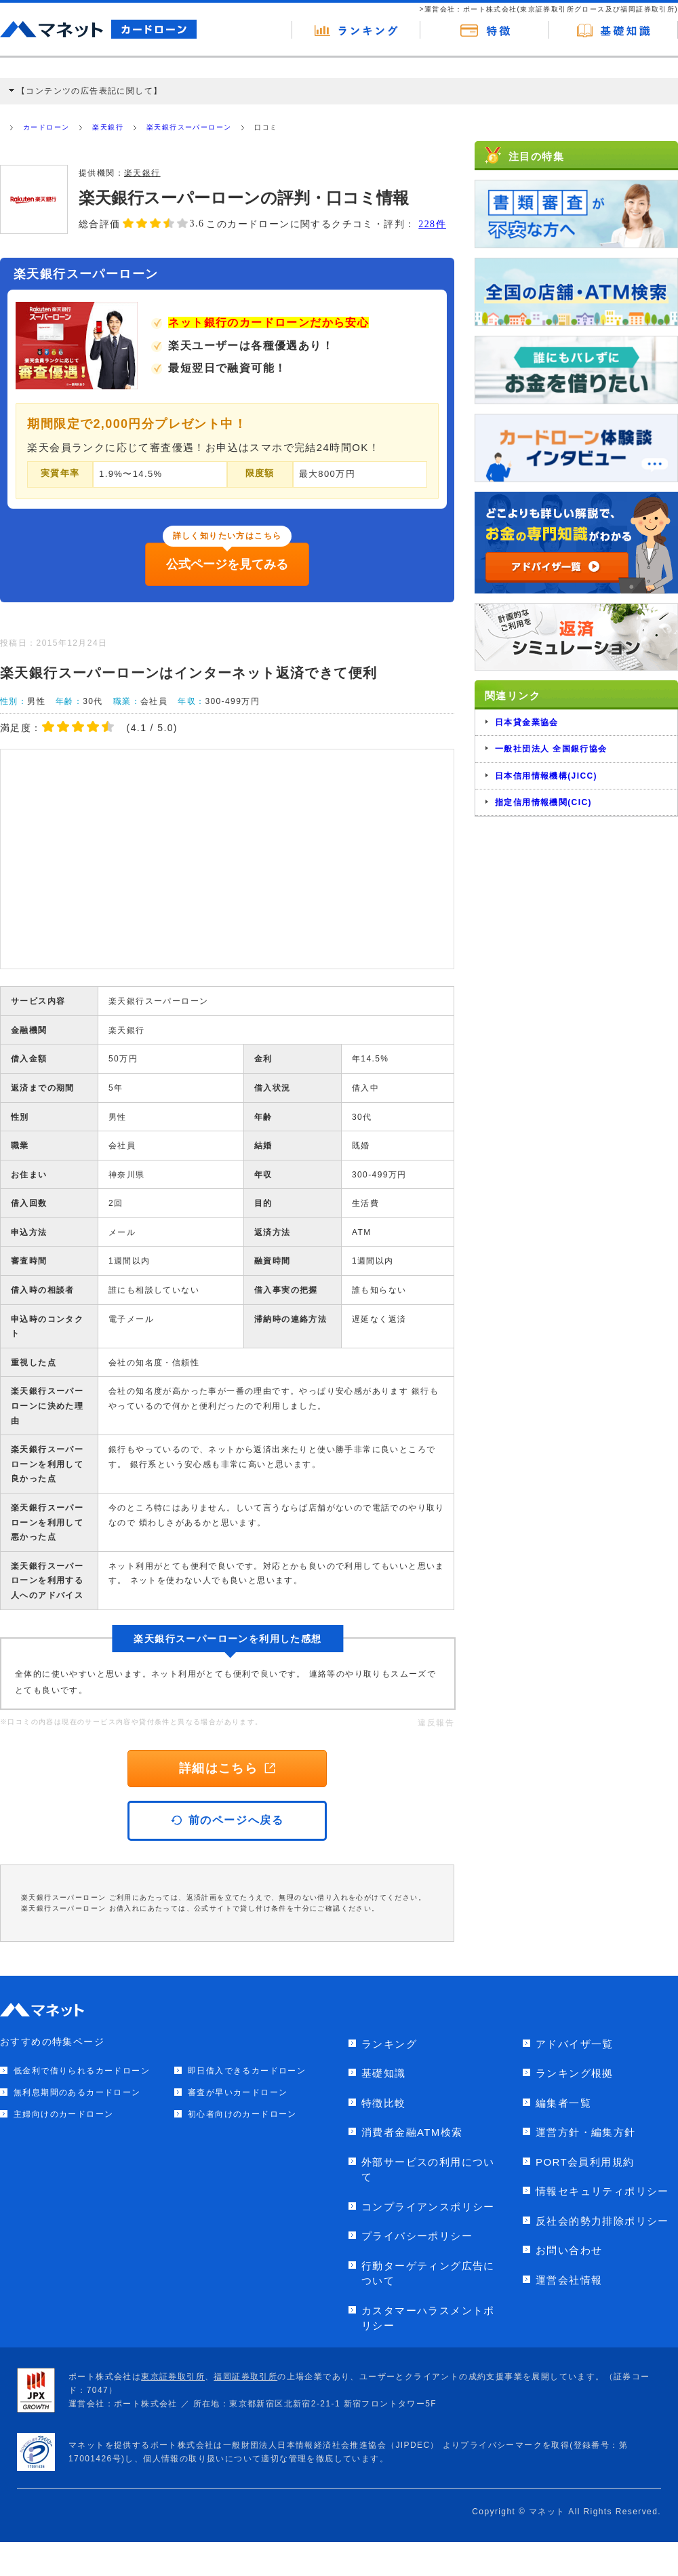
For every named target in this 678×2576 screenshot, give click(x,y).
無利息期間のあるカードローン (77, 2092)
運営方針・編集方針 (586, 2132)
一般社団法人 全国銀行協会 (551, 749)
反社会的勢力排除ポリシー (602, 2221)
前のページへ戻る (227, 1820)
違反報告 (436, 1723)
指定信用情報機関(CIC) (543, 802)
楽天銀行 (107, 127)
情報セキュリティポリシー (602, 2191)
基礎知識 (383, 2073)
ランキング (389, 2044)
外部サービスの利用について (428, 2169)
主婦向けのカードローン (63, 2114)
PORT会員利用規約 (585, 2162)
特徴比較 (383, 2103)
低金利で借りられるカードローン (82, 2070)
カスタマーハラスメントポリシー (428, 2318)
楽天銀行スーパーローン (188, 127)
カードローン (46, 127)
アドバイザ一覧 (575, 2044)
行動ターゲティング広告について (428, 2273)
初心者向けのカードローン (242, 2114)
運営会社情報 (569, 2280)
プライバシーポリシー (417, 2236)
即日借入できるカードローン (247, 2070)
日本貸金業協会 (527, 722)
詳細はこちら (227, 1768)
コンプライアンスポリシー (428, 2206)
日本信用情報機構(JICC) (546, 776)
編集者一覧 (563, 2103)
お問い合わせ (569, 2250)
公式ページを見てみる (227, 564)
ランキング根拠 (575, 2073)
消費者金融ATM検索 (412, 2132)
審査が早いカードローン (237, 2092)
